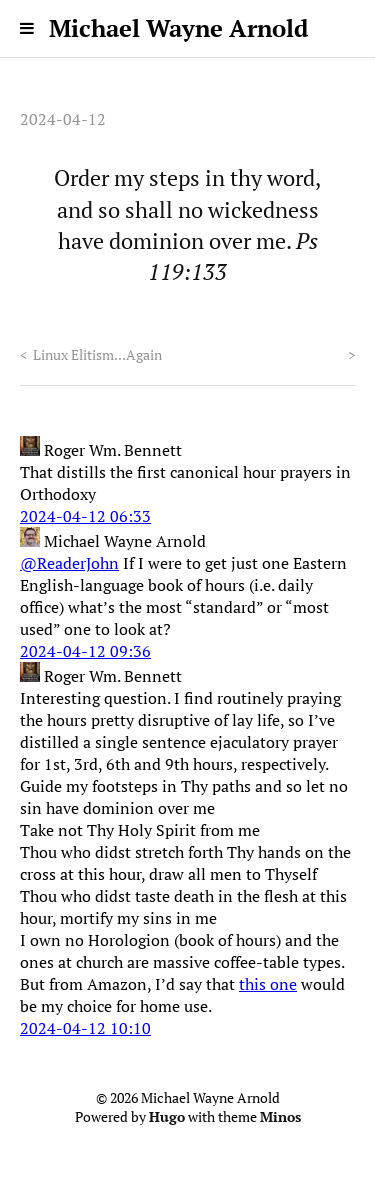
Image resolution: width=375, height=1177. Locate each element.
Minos (280, 1117)
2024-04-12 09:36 (85, 651)
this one (268, 984)
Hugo (167, 1117)
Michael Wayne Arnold (178, 28)
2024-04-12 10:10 (85, 1028)
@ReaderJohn (69, 563)
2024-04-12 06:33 (85, 516)
